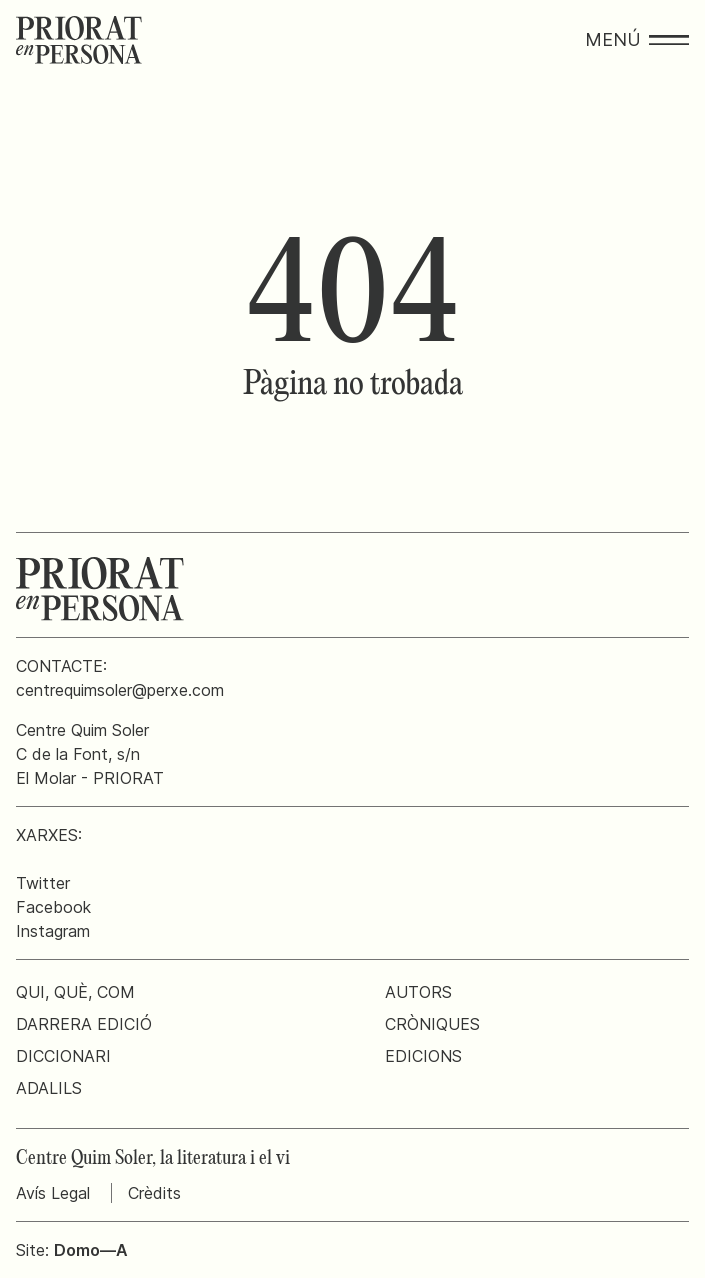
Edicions (423, 1056)
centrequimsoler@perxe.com (120, 690)
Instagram (53, 931)
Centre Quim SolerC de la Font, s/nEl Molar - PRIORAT (90, 754)
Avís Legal (53, 1193)
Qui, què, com (75, 992)
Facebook (53, 907)
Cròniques (432, 1024)
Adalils (49, 1088)
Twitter (43, 883)
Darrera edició (84, 1024)
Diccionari (63, 1056)
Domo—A (91, 1250)
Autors (418, 992)
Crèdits (154, 1193)
